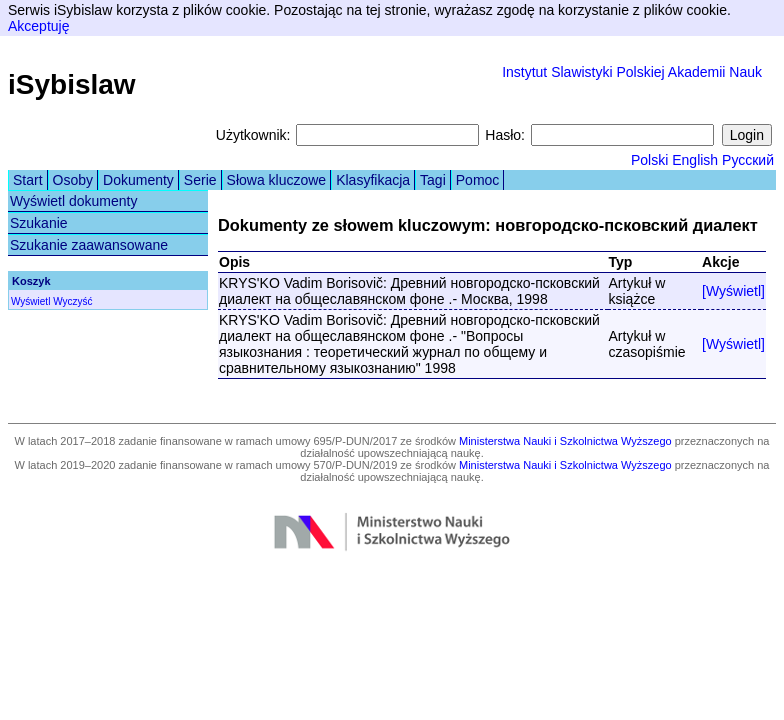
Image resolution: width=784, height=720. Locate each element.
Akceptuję (38, 26)
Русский (748, 160)
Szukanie (39, 223)
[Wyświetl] (733, 291)
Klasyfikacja (373, 180)
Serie (200, 180)
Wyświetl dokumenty (73, 201)
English (695, 160)
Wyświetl (30, 301)
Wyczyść (72, 301)
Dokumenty (138, 180)
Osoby (73, 180)
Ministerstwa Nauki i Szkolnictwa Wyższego (565, 441)
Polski (649, 160)
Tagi (433, 180)
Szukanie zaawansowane (89, 245)
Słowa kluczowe (277, 180)
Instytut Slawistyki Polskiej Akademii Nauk (632, 72)
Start (28, 180)
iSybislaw (72, 84)
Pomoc (478, 180)
